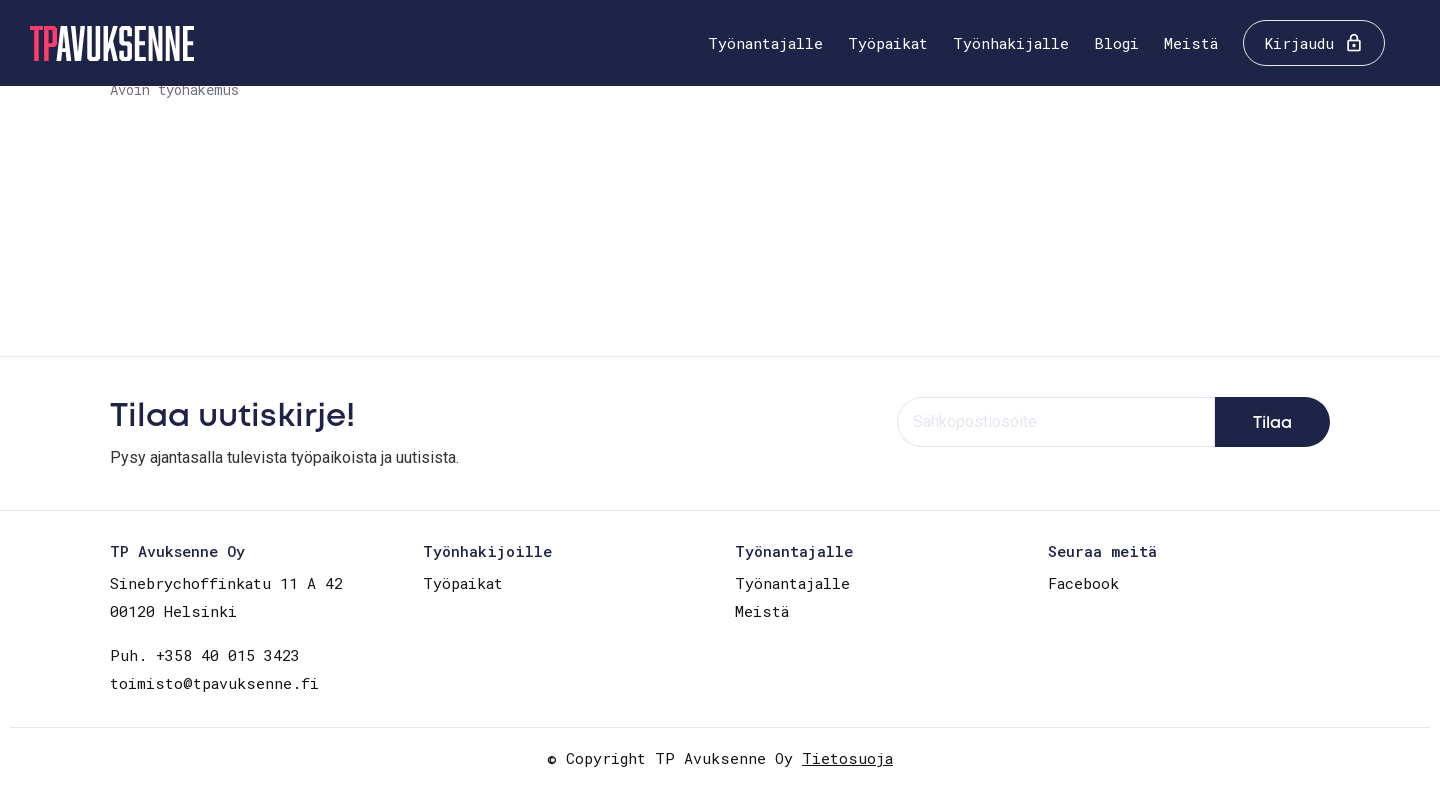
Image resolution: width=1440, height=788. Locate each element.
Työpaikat (888, 43)
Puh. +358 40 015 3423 (205, 655)
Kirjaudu (1299, 43)
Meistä (1191, 43)
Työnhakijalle (1011, 43)
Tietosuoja (847, 758)
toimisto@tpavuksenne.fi (214, 683)
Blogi (1116, 43)
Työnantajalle (765, 43)
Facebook (1083, 583)
